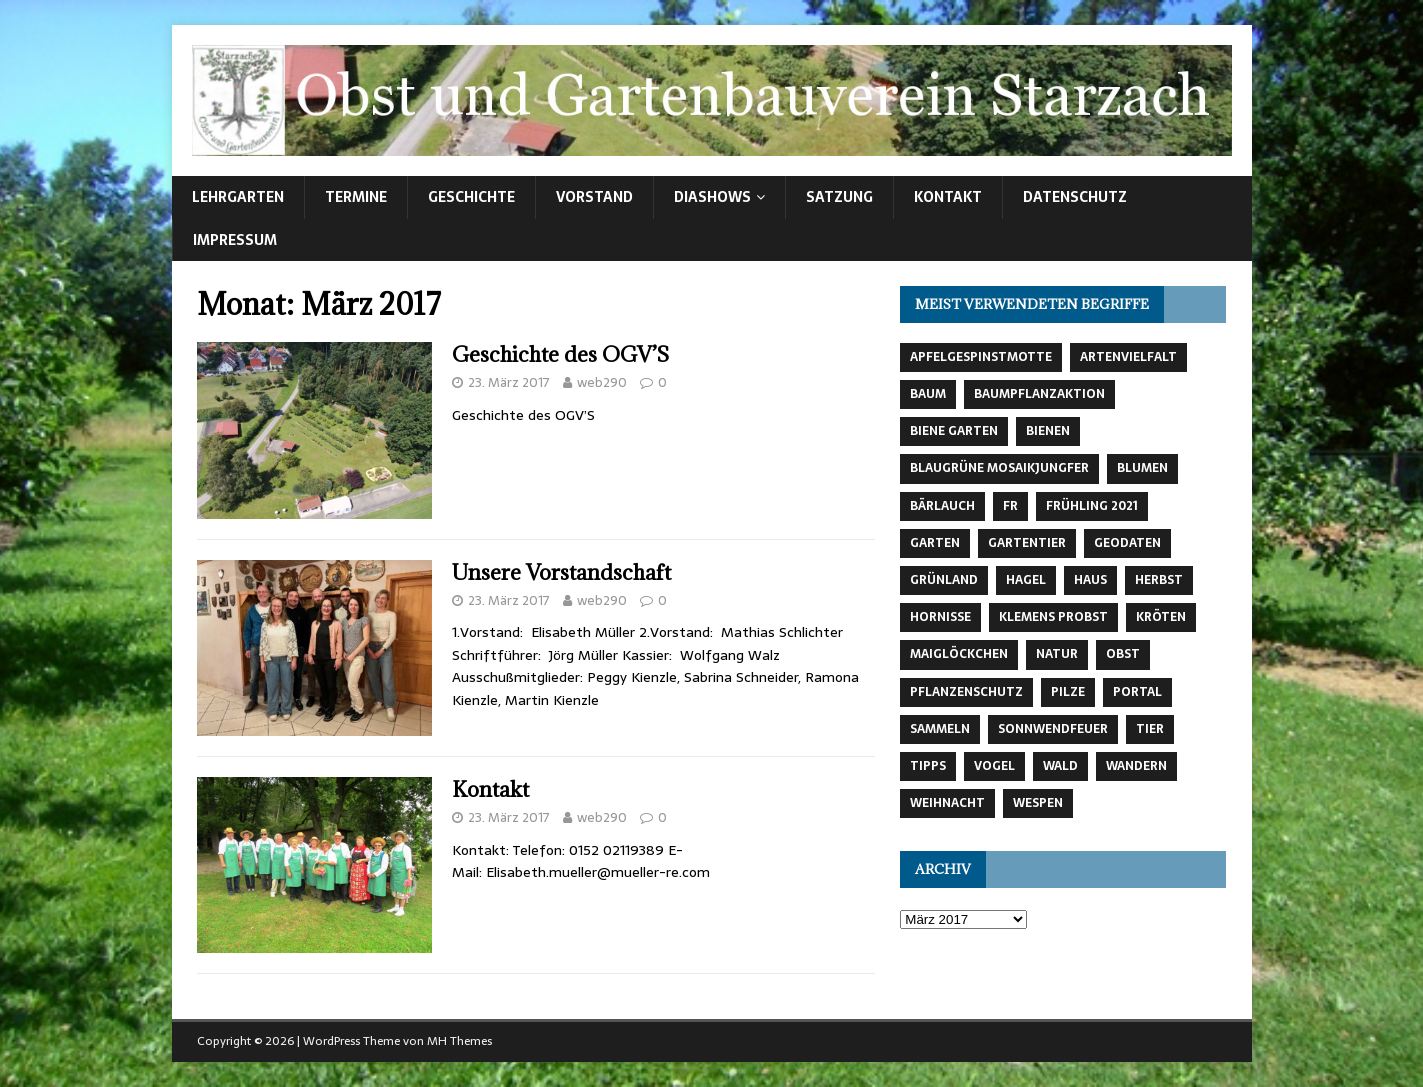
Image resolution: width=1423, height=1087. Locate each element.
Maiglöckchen (959, 654)
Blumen (1142, 468)
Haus (1090, 580)
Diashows (712, 197)
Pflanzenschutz (966, 692)
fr (1010, 506)
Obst (1123, 654)
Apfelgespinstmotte (981, 357)
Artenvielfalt (1128, 357)
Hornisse (940, 617)
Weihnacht (947, 803)
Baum (928, 394)
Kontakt (948, 197)
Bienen (1048, 431)
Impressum (235, 240)
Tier (1150, 729)
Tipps (928, 766)
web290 (602, 382)
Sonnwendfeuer (1053, 729)
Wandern (1136, 766)
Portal (1137, 692)
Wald (1060, 766)
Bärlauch (942, 506)
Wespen (1038, 803)
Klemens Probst (1053, 617)
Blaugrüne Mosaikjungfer (999, 468)
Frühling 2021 (1092, 506)
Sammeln (940, 729)
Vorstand (594, 197)
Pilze (1068, 692)
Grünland (944, 580)
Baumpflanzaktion (1039, 394)
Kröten (1161, 617)
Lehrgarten (238, 197)
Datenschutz (1075, 197)
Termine (356, 197)
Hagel (1026, 580)
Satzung (839, 197)
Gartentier (1027, 543)
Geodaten (1127, 543)
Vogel (994, 766)
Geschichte (471, 197)
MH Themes (459, 1041)
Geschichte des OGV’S (560, 354)
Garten (935, 543)
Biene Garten (954, 431)
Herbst (1159, 580)
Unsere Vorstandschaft (561, 572)
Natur (1057, 654)
